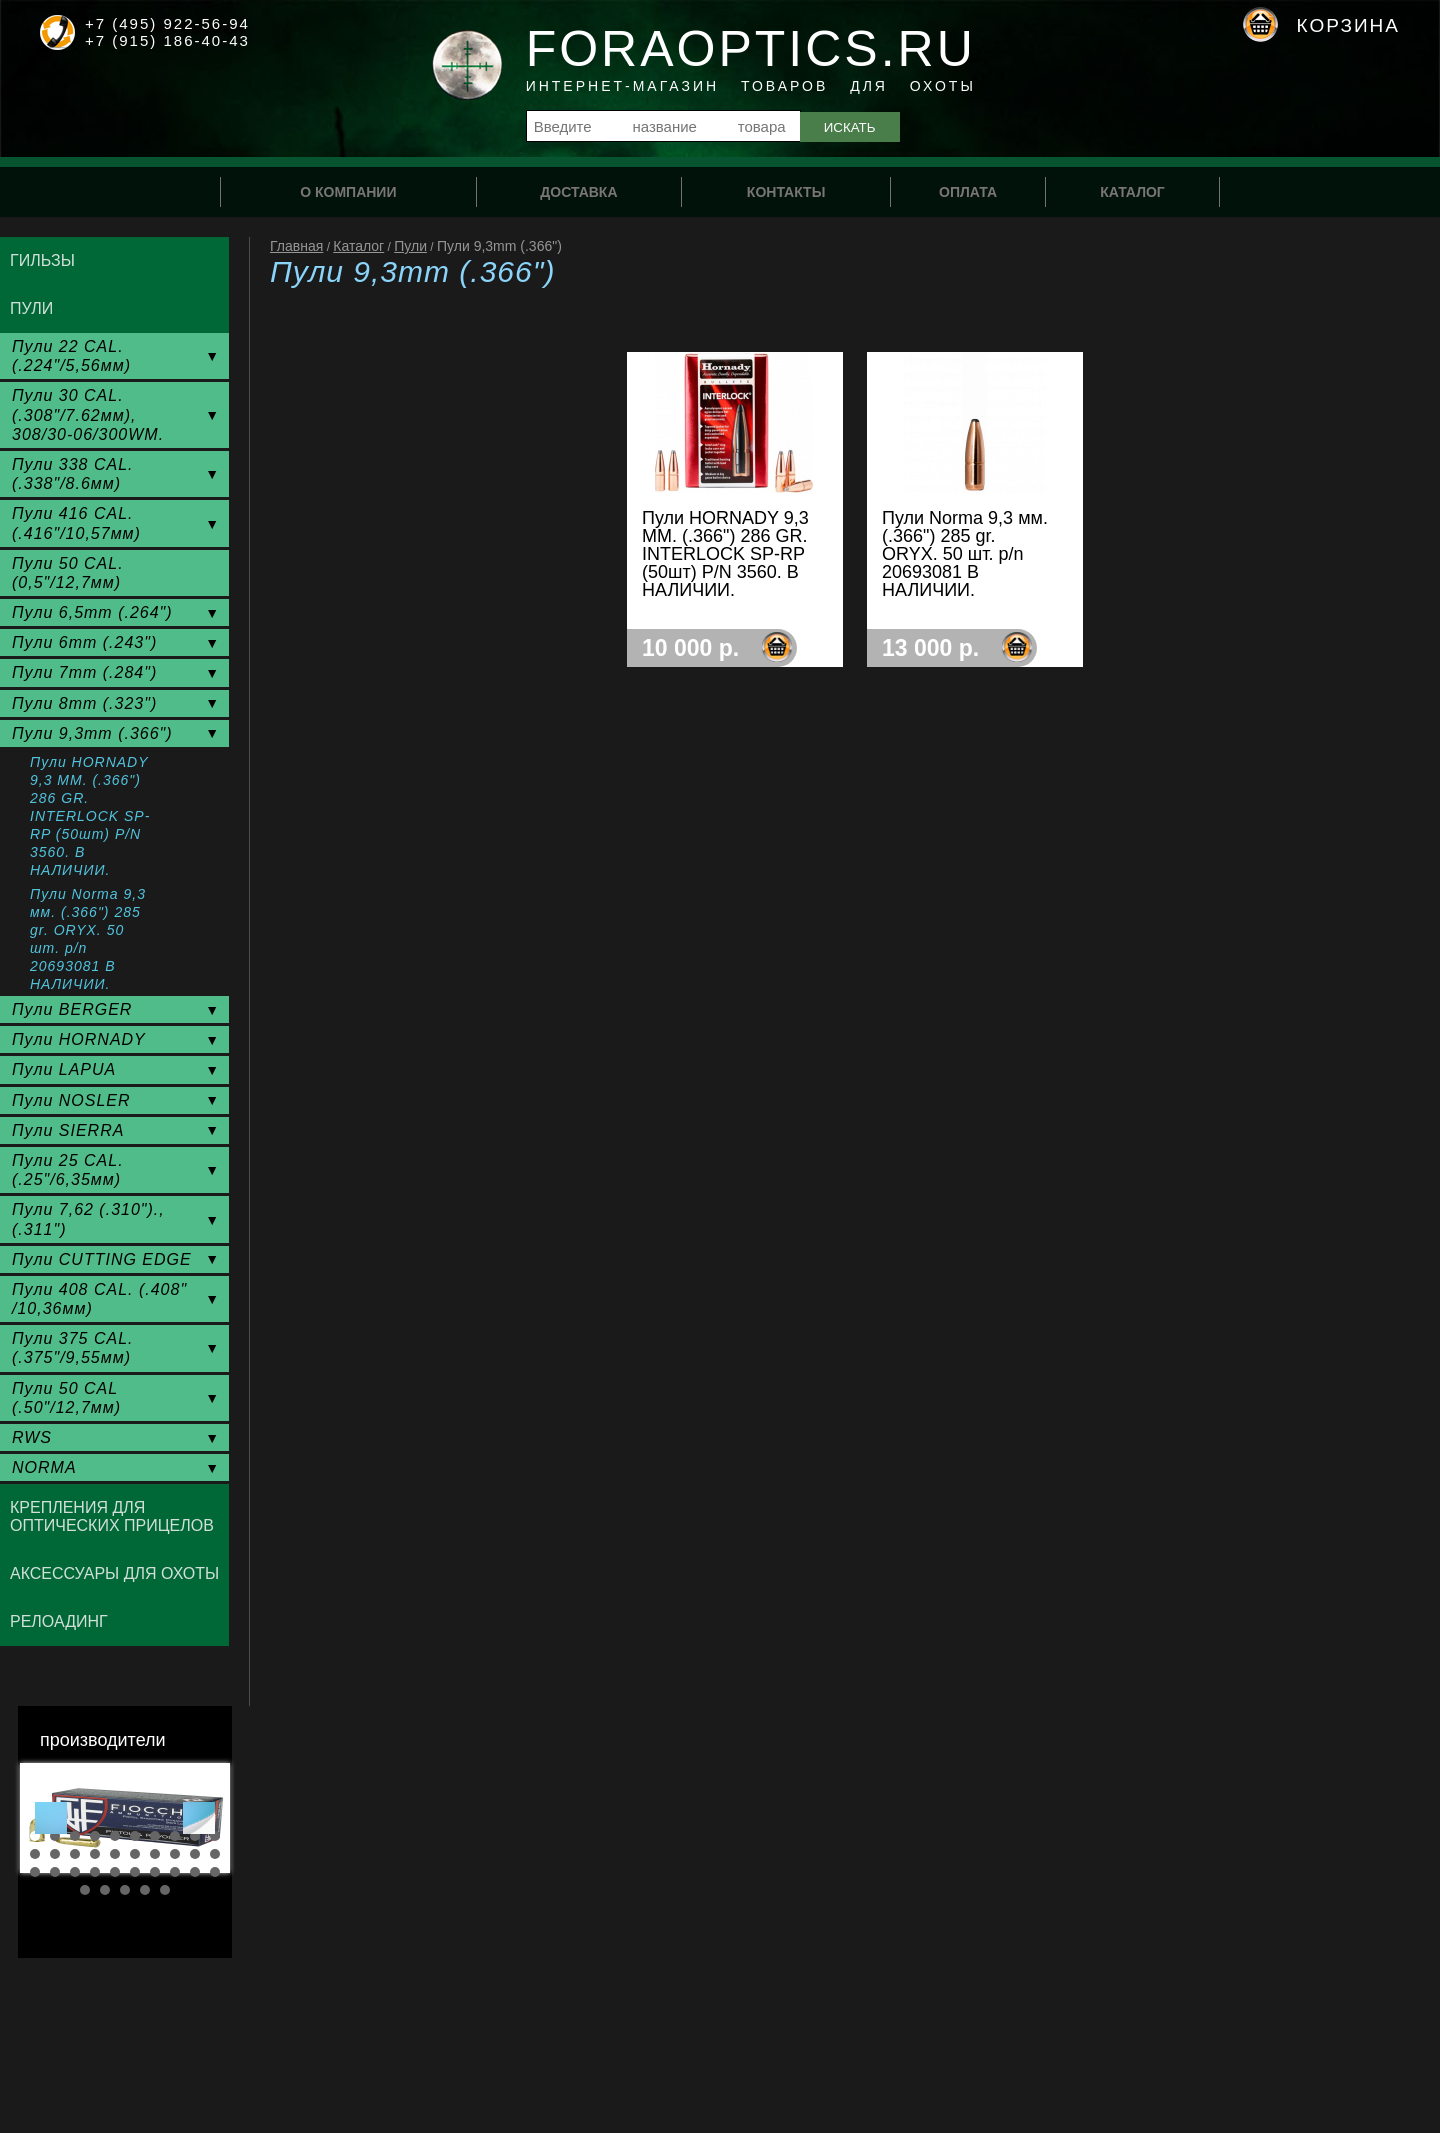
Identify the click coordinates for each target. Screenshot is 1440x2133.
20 (215, 1854)
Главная (296, 246)
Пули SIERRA (68, 1130)
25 (115, 1872)
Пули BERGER (72, 1009)
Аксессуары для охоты (114, 1573)
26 (135, 1872)
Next (199, 1818)
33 (125, 1890)
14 (95, 1854)
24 (95, 1872)
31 (85, 1890)
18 (175, 1854)
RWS (32, 1437)
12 (55, 1854)
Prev (51, 1818)
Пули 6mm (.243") (84, 642)
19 (195, 1854)
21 (35, 1872)
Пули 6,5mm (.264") (92, 612)
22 (55, 1872)
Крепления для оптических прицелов (112, 1516)
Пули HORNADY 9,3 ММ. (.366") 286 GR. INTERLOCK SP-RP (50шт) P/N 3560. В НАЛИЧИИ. (90, 816)
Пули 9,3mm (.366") (92, 733)
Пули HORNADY (79, 1039)
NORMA (44, 1467)
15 (115, 1854)
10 (215, 1836)
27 (155, 1872)
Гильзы (42, 260)
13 (75, 1854)
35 (165, 1890)
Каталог (358, 246)
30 (215, 1872)
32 (105, 1890)
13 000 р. (930, 648)
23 (75, 1872)
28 (175, 1872)
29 (195, 1872)
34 (145, 1890)
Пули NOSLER (71, 1100)
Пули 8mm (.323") (84, 703)
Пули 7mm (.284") (84, 672)
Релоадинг (59, 1621)
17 (155, 1854)
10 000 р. (690, 648)
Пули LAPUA (64, 1069)
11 (35, 1854)
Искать (850, 127)
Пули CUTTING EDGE (102, 1259)
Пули (410, 246)
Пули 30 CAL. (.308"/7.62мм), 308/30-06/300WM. (88, 414)
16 (135, 1854)
